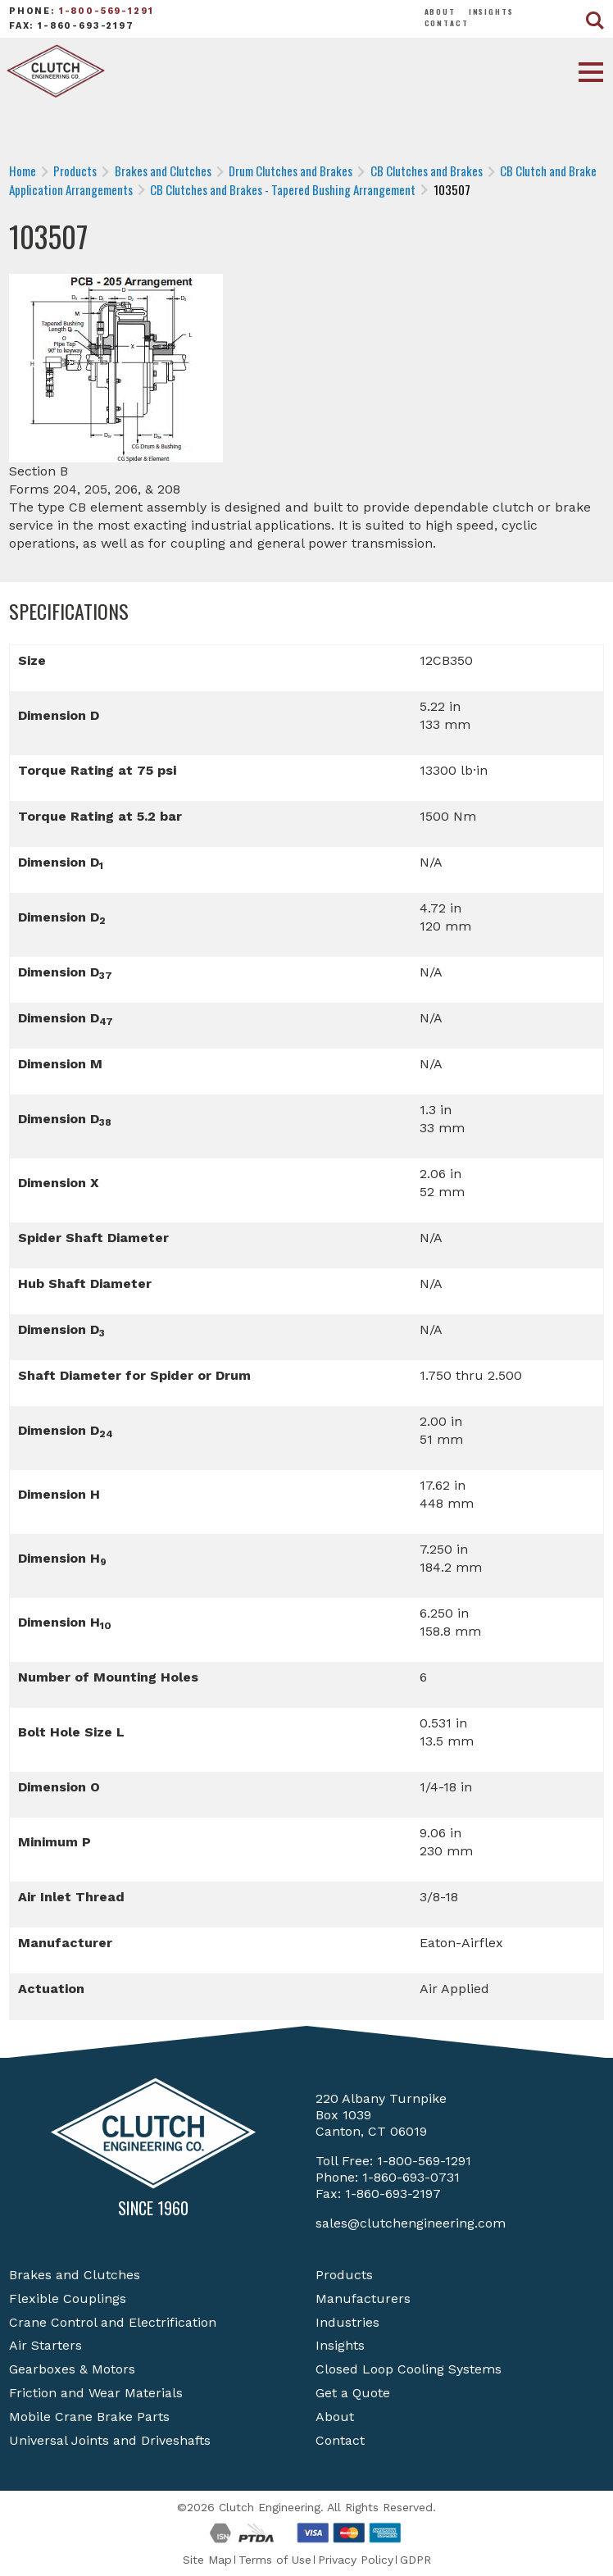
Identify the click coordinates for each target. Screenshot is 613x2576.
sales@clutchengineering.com (411, 2223)
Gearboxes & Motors (72, 2369)
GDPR (415, 2559)
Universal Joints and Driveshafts (110, 2440)
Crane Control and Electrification (112, 2322)
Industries (347, 2322)
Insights (491, 11)
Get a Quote (353, 2393)
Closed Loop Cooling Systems (409, 2369)
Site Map (207, 2559)
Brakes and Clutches (74, 2274)
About (440, 11)
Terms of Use (274, 2559)
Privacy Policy (355, 2559)
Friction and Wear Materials (96, 2393)
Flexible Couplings (67, 2298)
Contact (447, 23)
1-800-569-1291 (106, 11)
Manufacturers (363, 2298)
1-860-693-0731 (411, 2177)
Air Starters (45, 2345)
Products (344, 2274)
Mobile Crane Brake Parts (89, 2416)
